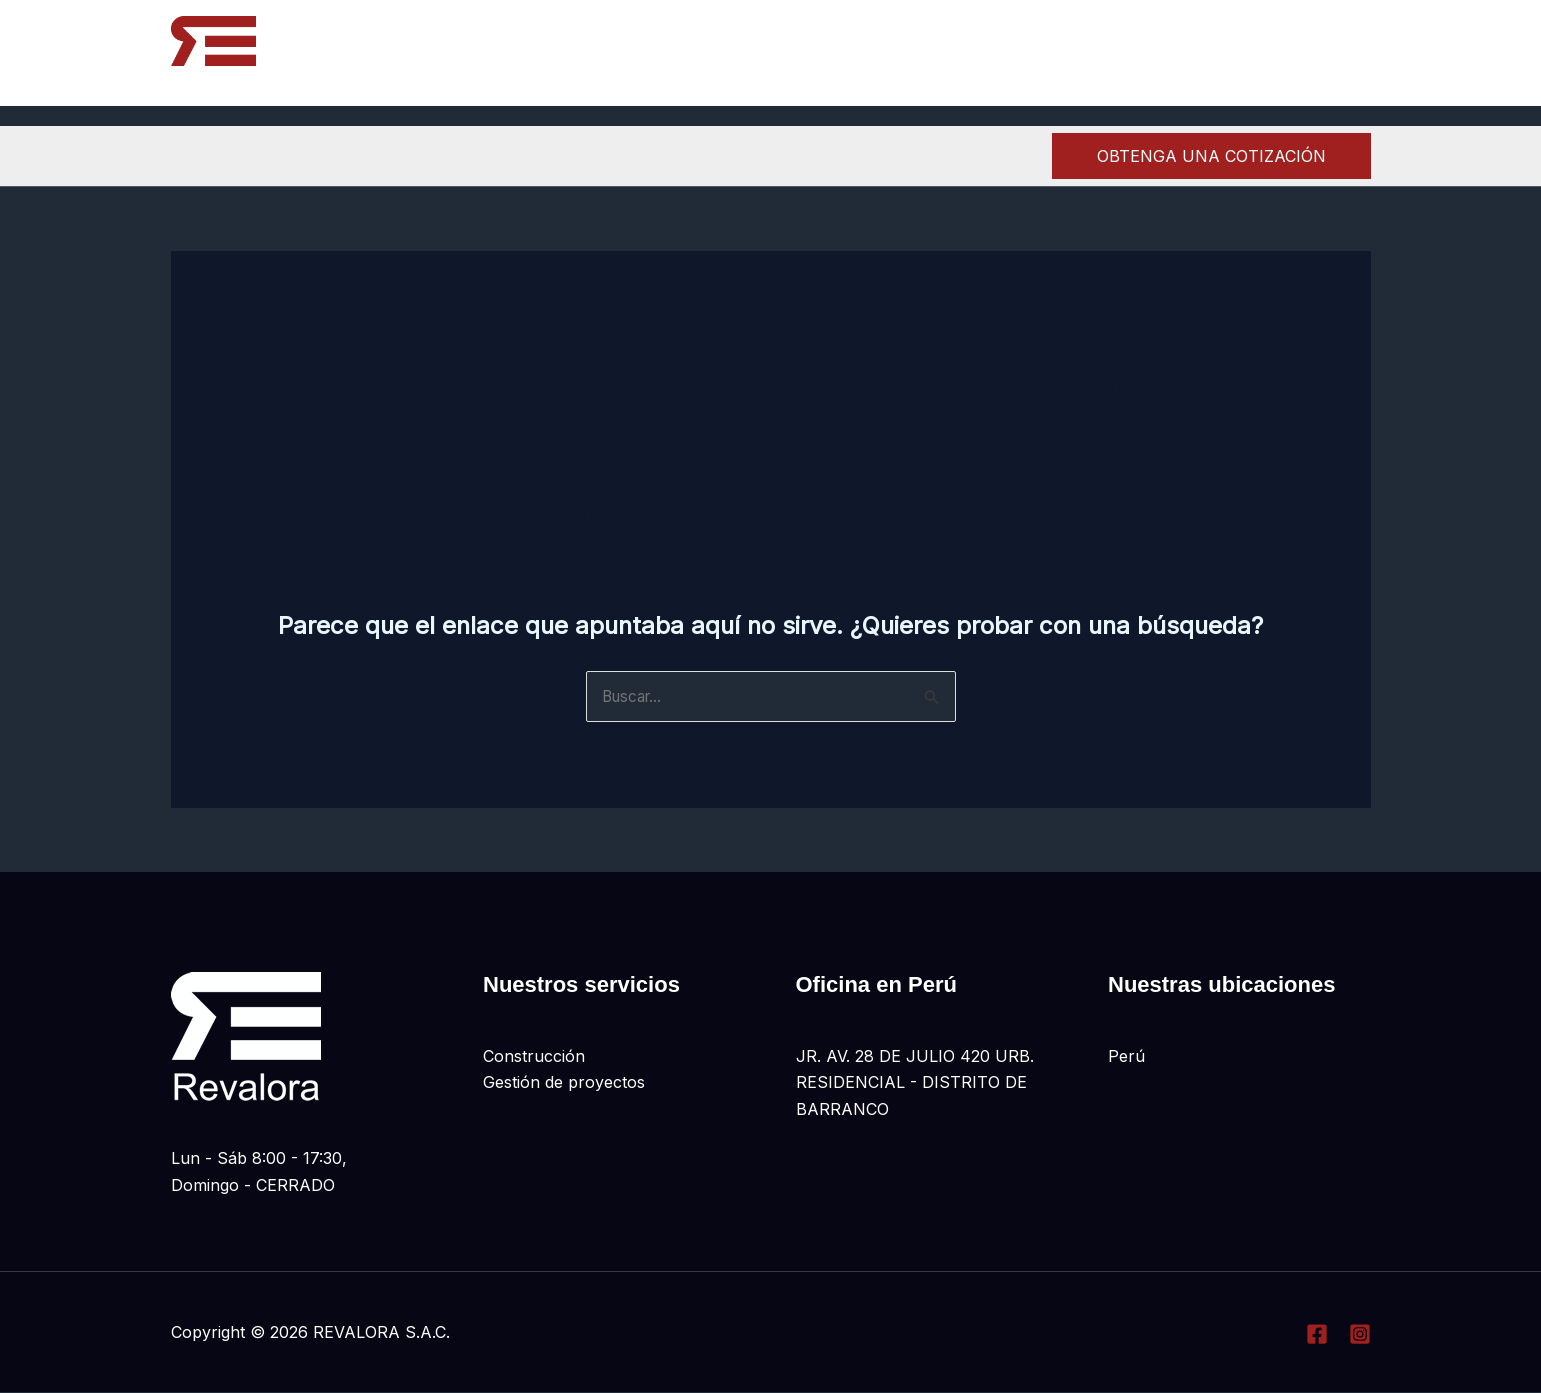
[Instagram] (1314, 53)
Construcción (534, 1057)
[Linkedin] (1358, 53)
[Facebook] (1270, 53)
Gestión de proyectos (564, 1083)
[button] (1211, 156)
